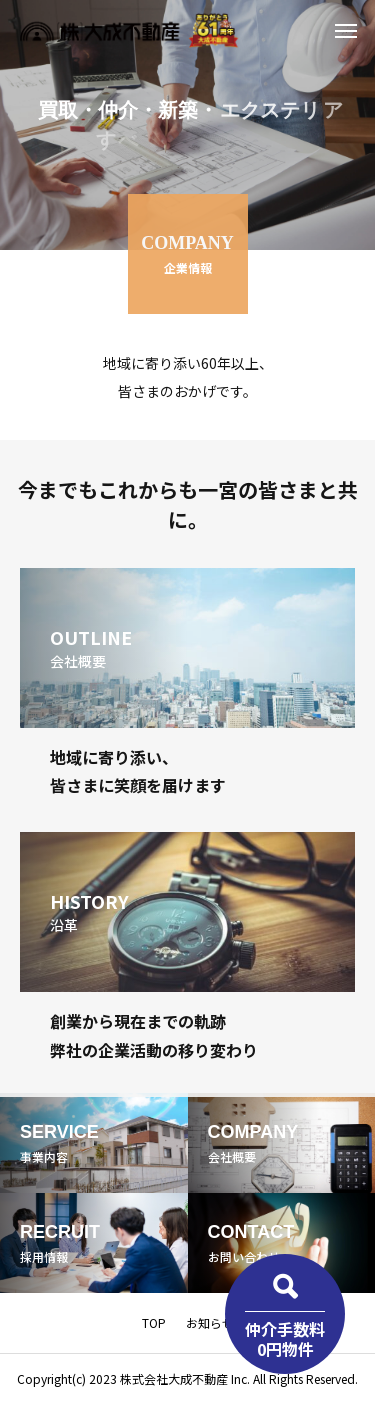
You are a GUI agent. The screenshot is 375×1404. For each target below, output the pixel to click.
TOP (154, 1322)
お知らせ (210, 1322)
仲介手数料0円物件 (285, 1338)
